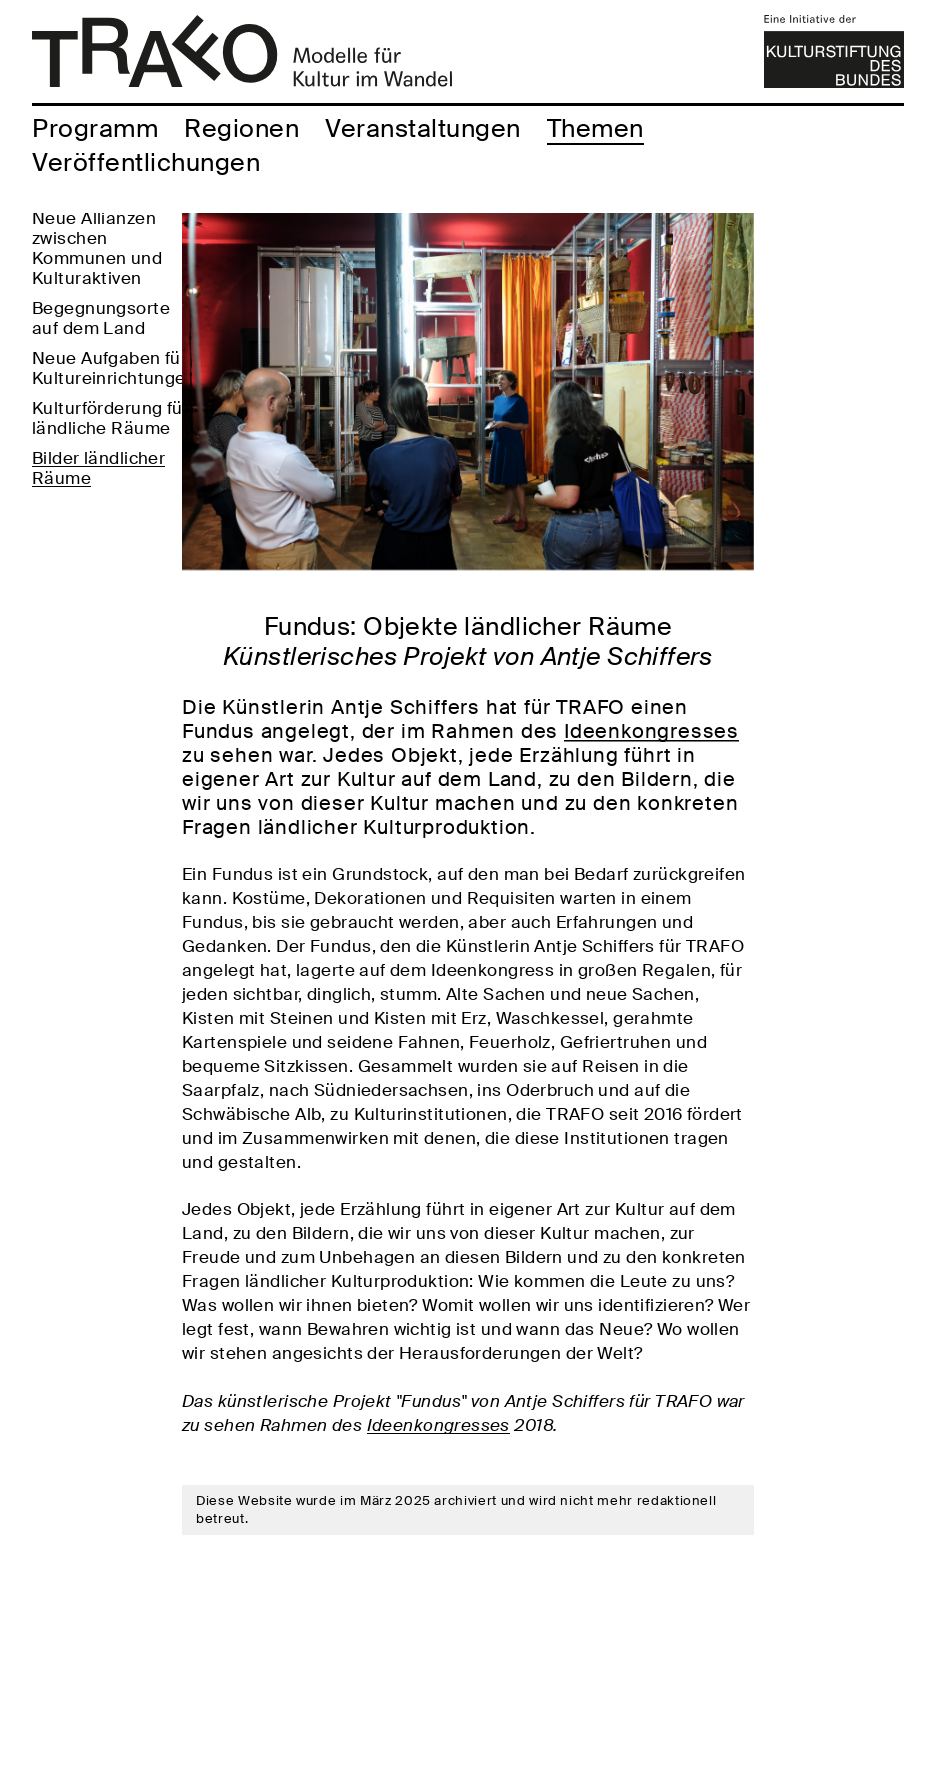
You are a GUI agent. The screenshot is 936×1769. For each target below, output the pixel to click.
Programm (95, 128)
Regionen (241, 128)
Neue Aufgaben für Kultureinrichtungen (114, 475)
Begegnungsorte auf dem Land (101, 425)
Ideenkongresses (651, 731)
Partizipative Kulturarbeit (83, 235)
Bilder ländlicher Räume (98, 575)
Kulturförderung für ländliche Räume (110, 525)
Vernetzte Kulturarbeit (81, 285)
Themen (595, 128)
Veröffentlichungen (146, 162)
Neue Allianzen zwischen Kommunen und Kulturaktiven (97, 355)
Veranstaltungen (423, 128)
